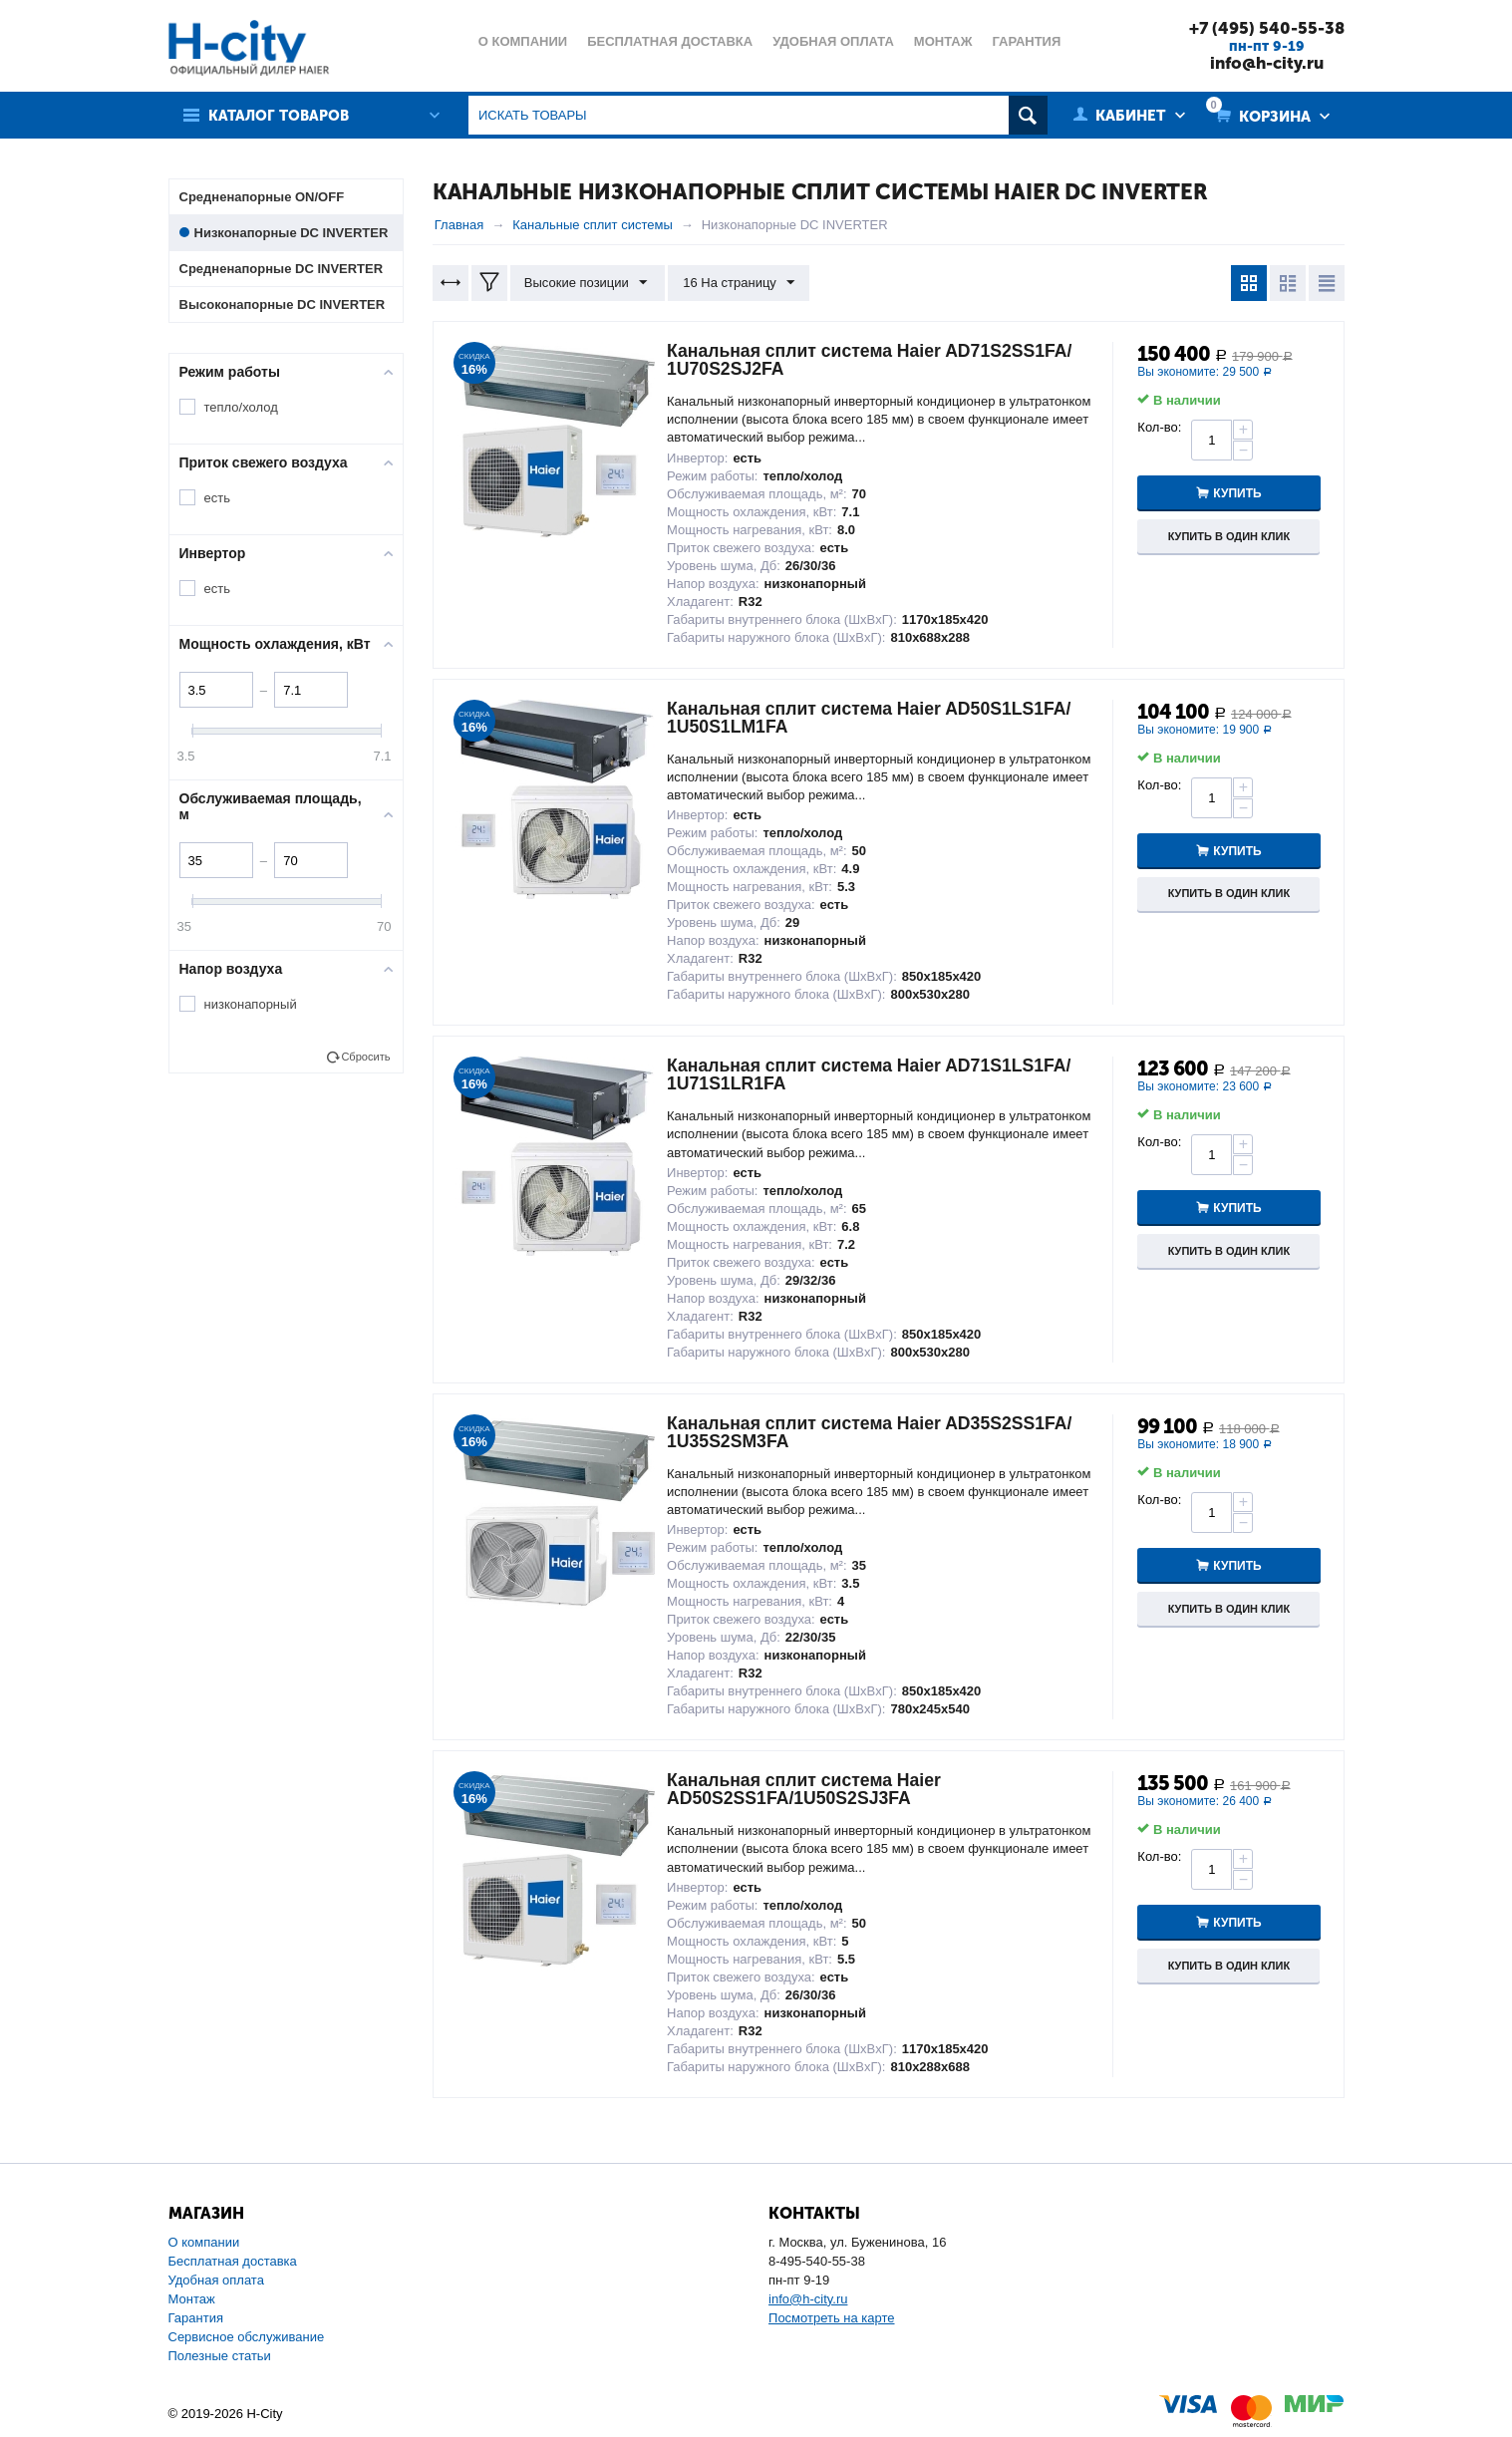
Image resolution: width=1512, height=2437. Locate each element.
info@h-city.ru (1265, 63)
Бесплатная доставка (232, 2261)
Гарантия (195, 2317)
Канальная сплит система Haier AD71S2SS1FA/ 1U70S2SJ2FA (873, 360)
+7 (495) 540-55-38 (1266, 28)
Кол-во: (1159, 427)
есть (217, 497)
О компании (204, 2242)
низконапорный (250, 1004)
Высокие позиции (586, 283)
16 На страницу (736, 283)
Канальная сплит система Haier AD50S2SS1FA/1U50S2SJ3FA (807, 1789)
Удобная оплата (216, 2280)
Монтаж (191, 2298)
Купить (1239, 493)
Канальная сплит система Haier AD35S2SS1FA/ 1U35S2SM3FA (873, 1432)
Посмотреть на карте (831, 2317)
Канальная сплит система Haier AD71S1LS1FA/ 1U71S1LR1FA (873, 1074)
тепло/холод (241, 407)
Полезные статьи (219, 2355)
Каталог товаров (281, 116)
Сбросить (365, 1057)
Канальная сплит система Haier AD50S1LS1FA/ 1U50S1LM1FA (873, 718)
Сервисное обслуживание (246, 2336)
